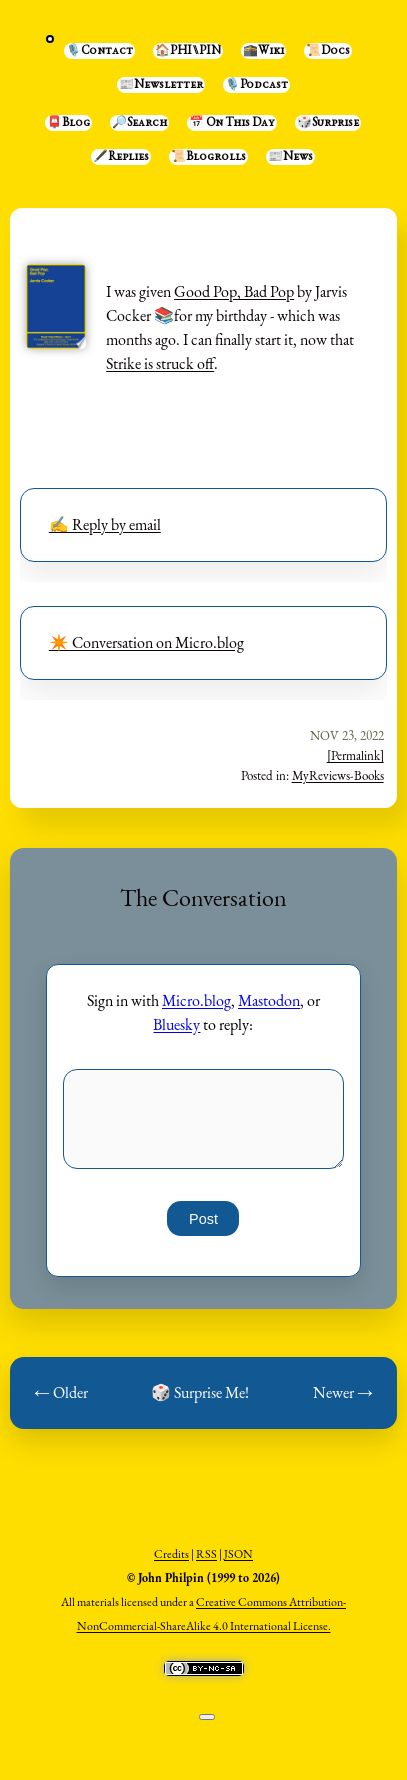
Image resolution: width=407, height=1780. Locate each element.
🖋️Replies (121, 157)
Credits (171, 1554)
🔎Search (139, 123)
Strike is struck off (160, 363)
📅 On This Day (232, 123)
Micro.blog (196, 1000)
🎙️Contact (99, 51)
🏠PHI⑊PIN (188, 51)
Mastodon (269, 1000)
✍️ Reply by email (105, 524)
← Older (61, 1392)
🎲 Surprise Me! (200, 1392)
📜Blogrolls (208, 157)
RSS (206, 1554)
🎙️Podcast (256, 85)
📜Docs (328, 51)
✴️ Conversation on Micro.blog (146, 642)
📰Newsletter (161, 85)
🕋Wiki (263, 51)
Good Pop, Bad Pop (234, 291)
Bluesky (176, 1024)
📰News (290, 157)
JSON (238, 1554)
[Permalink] (355, 755)
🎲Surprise (328, 123)
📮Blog (68, 123)
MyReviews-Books (338, 775)
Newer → (343, 1392)
